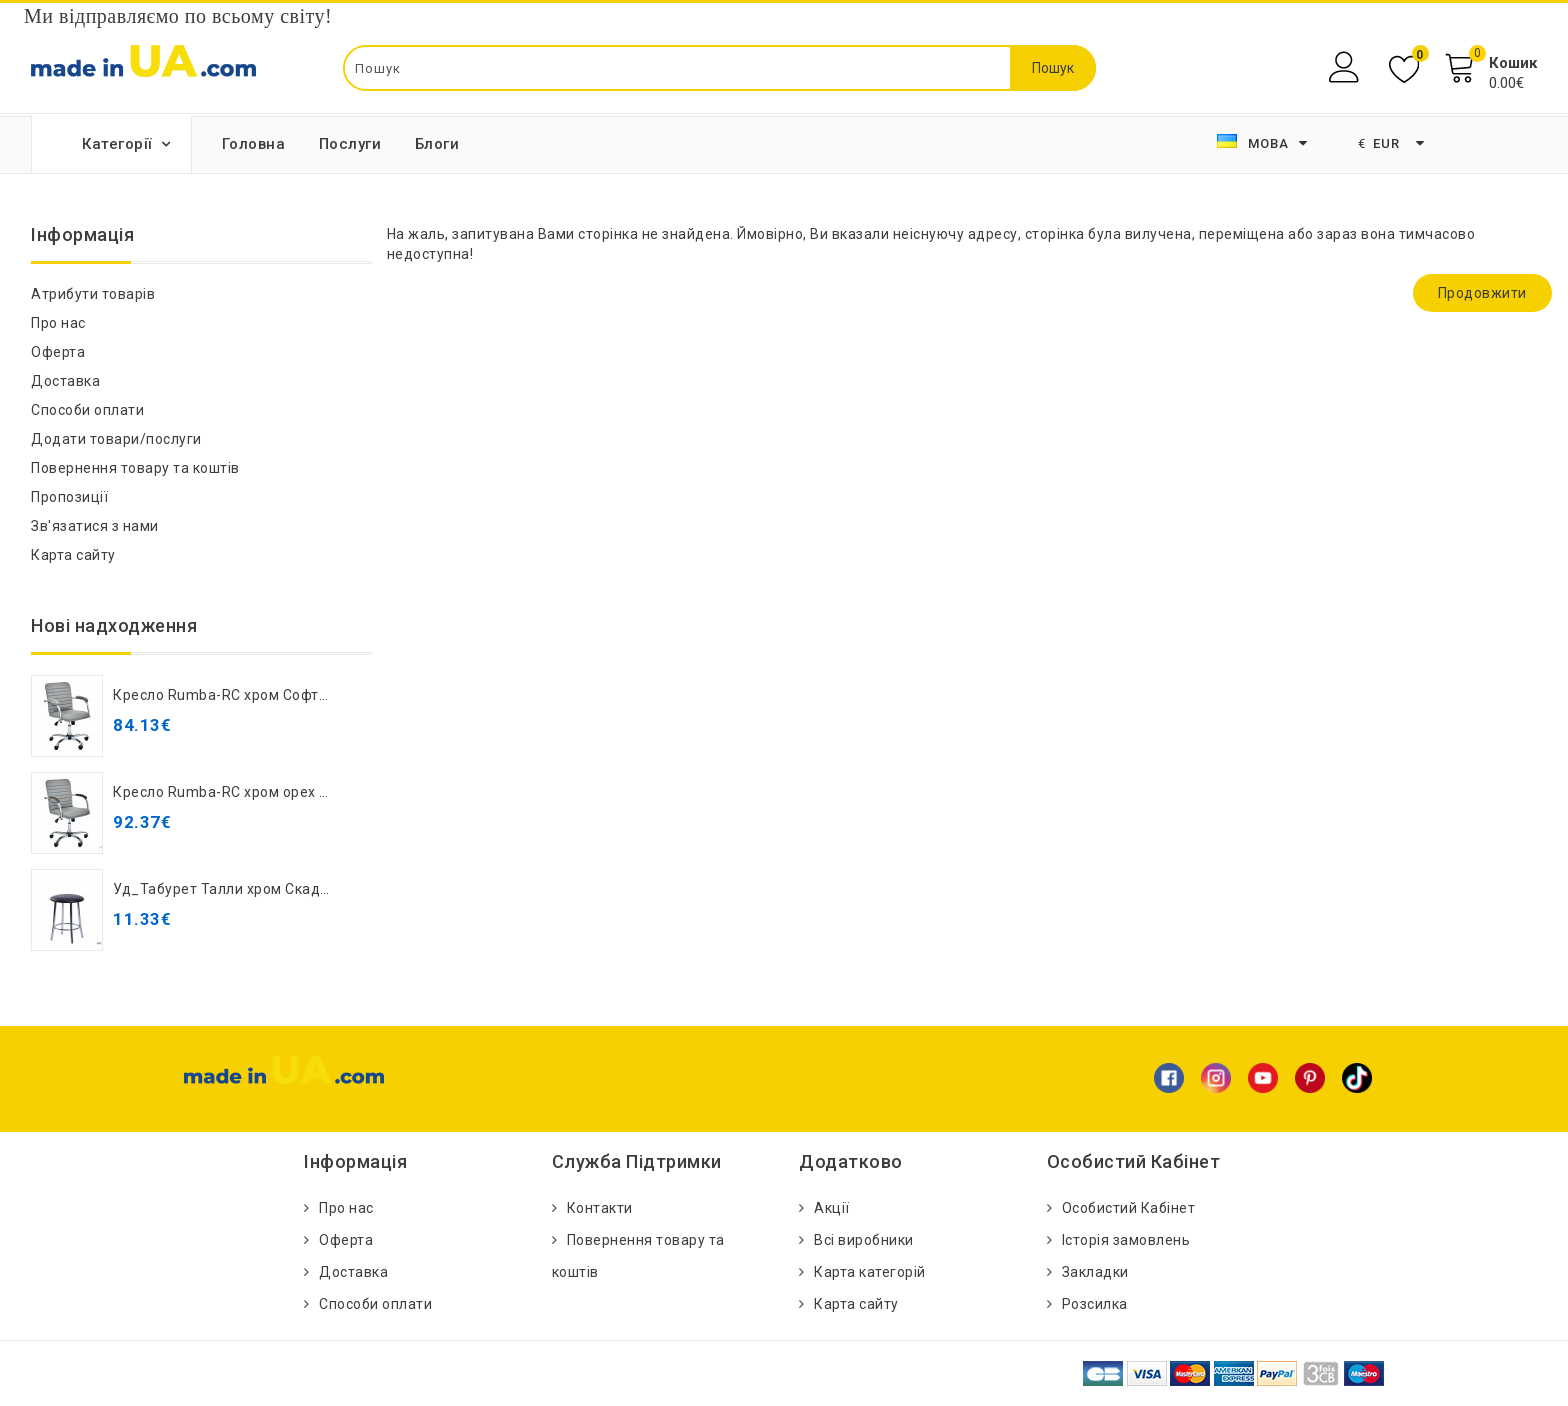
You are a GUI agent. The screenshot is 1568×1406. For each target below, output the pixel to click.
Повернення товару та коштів (135, 468)
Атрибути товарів (93, 294)
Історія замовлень (1126, 1240)
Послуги (350, 144)
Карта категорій (870, 1272)
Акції (832, 1208)
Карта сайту (73, 555)
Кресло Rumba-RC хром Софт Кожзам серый (269, 695)
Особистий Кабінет (1129, 1208)
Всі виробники (864, 1240)
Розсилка (1095, 1304)
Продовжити (1482, 293)
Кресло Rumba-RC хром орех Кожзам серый (267, 792)
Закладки (1095, 1272)
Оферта (58, 352)
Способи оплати (87, 410)
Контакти (600, 1208)
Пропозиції (69, 497)
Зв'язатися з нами (95, 526)
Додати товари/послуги (116, 439)
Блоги (437, 144)
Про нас (58, 323)
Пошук (1053, 68)
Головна (254, 144)
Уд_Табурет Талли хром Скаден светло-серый (275, 889)
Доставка (65, 381)
